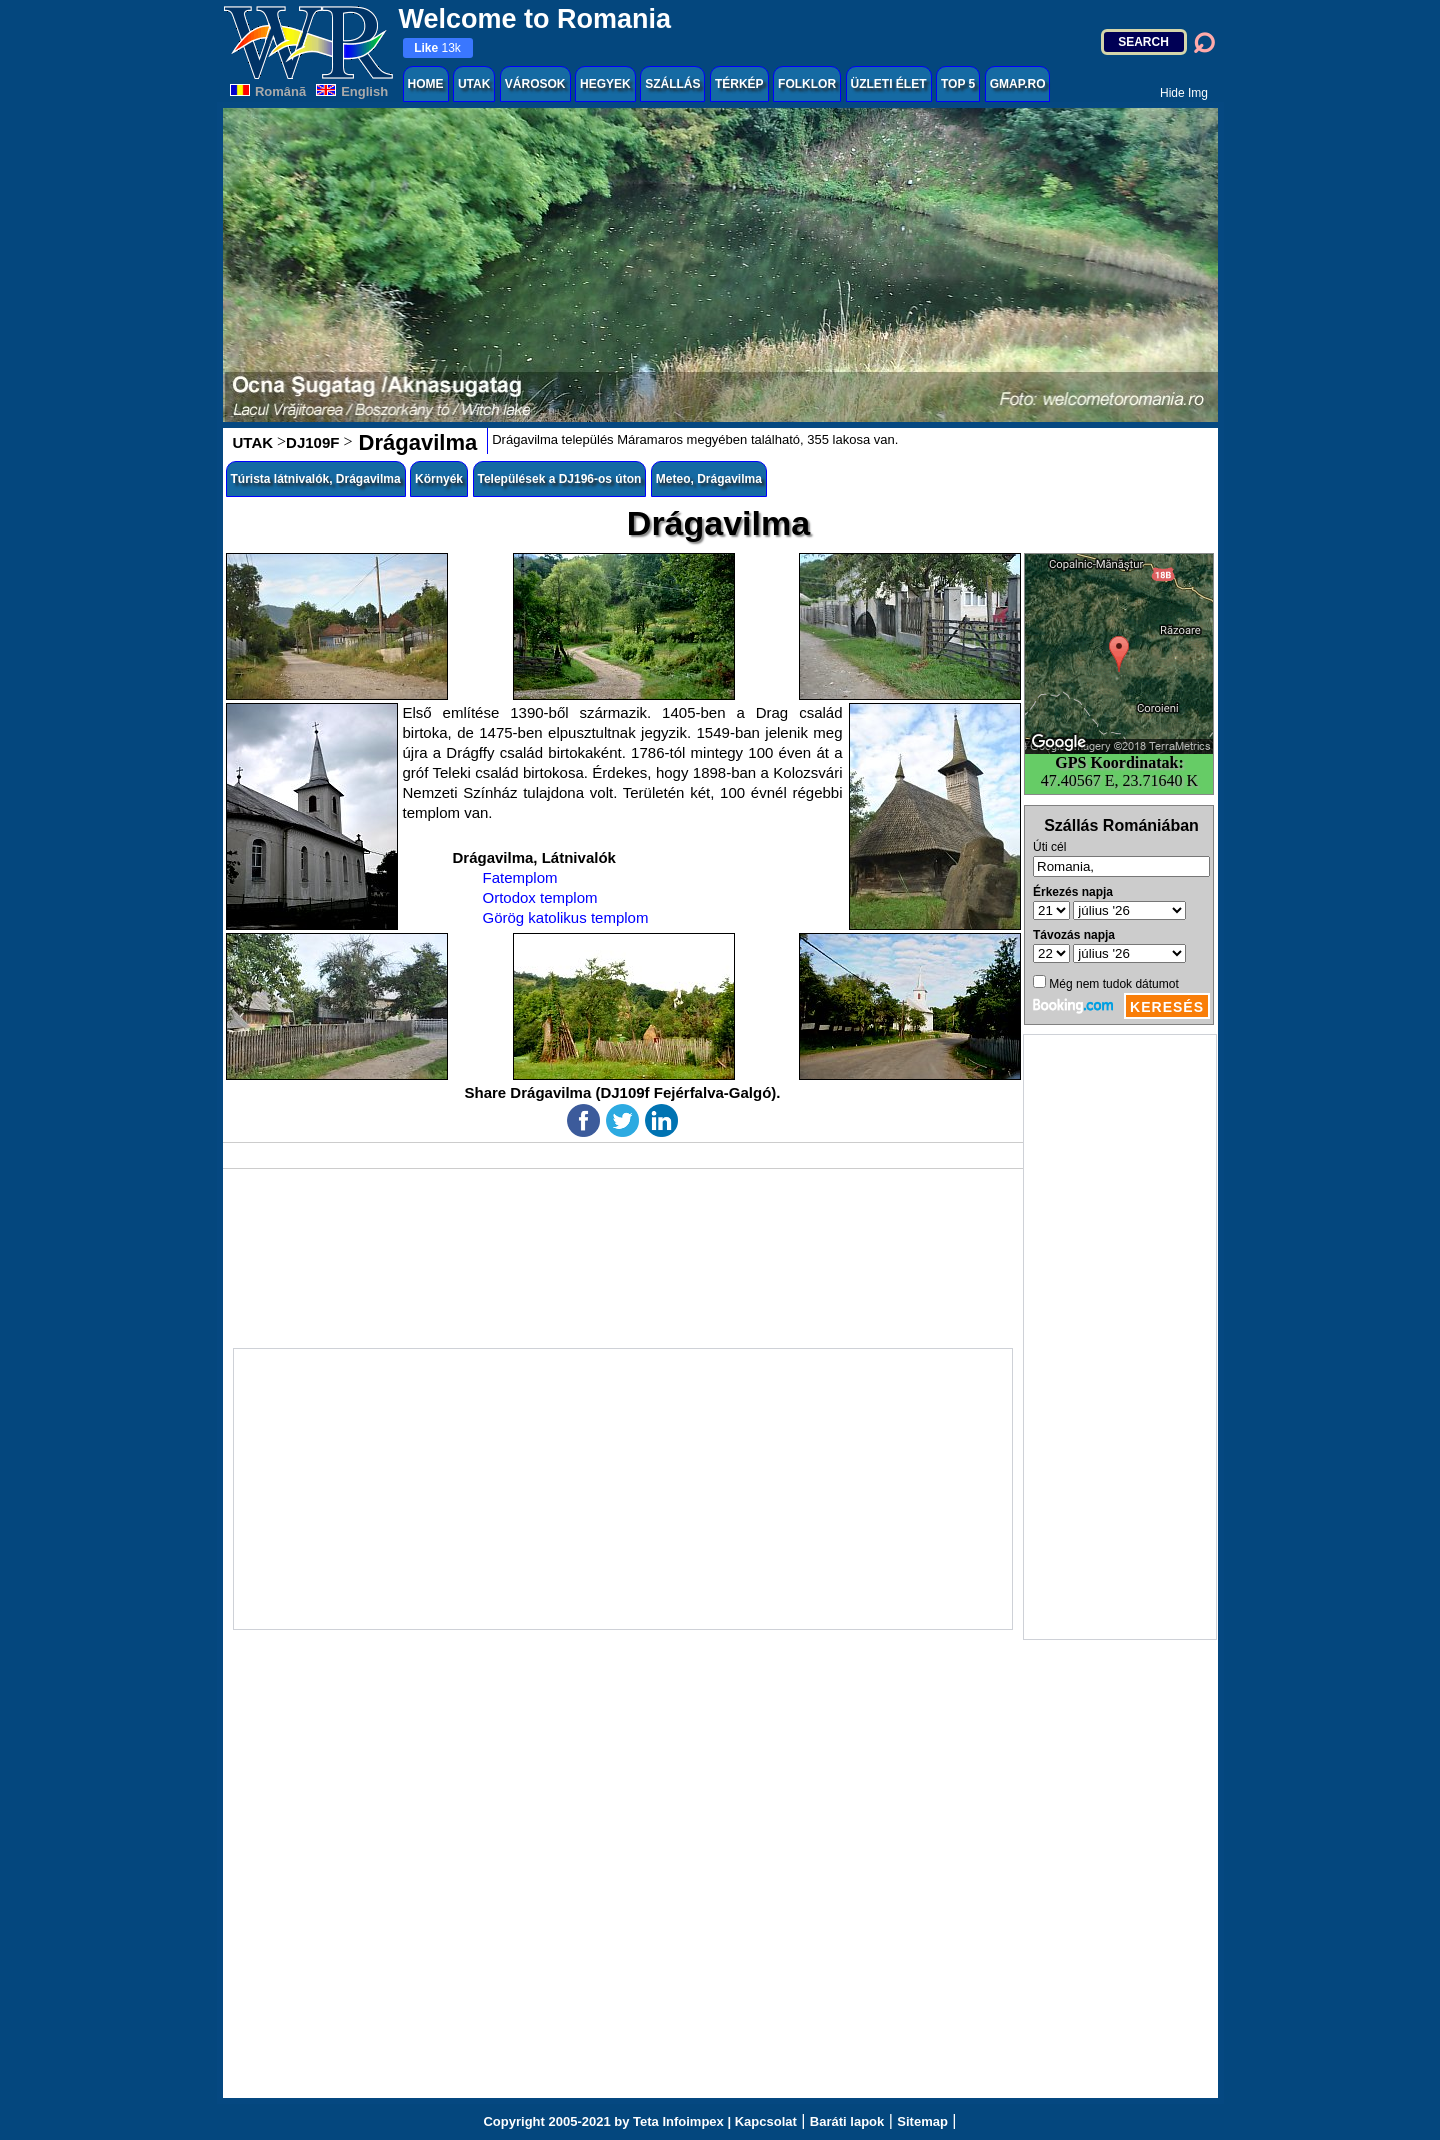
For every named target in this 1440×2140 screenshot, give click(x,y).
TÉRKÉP (739, 84)
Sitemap (922, 2121)
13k (437, 48)
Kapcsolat (766, 2121)
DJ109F (312, 442)
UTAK (474, 84)
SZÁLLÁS (672, 84)
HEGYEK (605, 84)
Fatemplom (520, 877)
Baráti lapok (847, 2121)
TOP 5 (958, 84)
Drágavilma (414, 442)
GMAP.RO (1018, 84)
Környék (439, 479)
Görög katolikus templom (566, 917)
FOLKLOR (807, 84)
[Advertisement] (1120, 1337)
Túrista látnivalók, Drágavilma (316, 479)
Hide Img (1184, 93)
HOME (426, 84)
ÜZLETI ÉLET (889, 84)
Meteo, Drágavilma (709, 479)
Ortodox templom (540, 897)
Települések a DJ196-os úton (560, 479)
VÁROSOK (535, 84)
